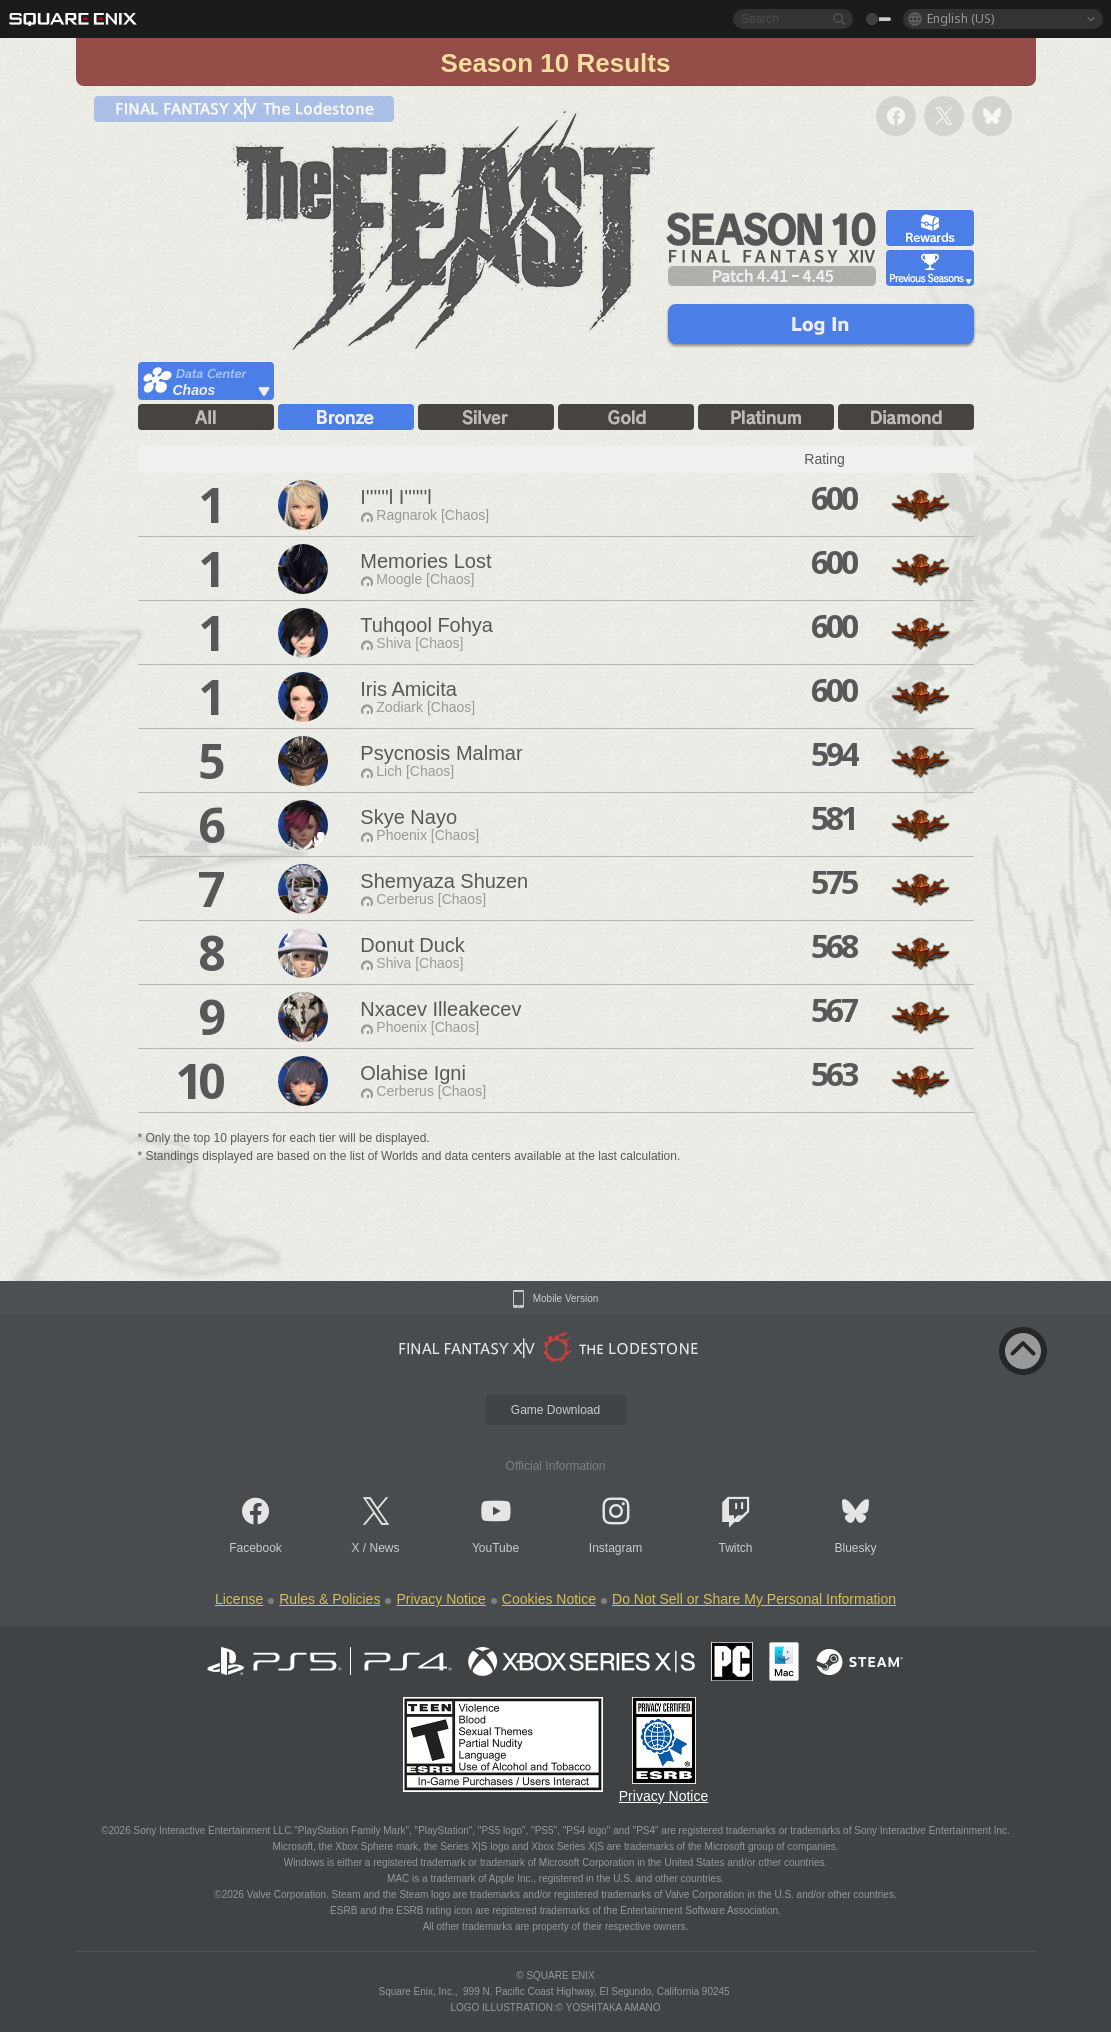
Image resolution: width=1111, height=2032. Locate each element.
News (385, 1548)
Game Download (555, 1410)
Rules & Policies (329, 1599)
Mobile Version (566, 1299)
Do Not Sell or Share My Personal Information (754, 1599)
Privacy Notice (440, 1599)
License (239, 1599)
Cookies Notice (549, 1599)
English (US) (960, 18)
